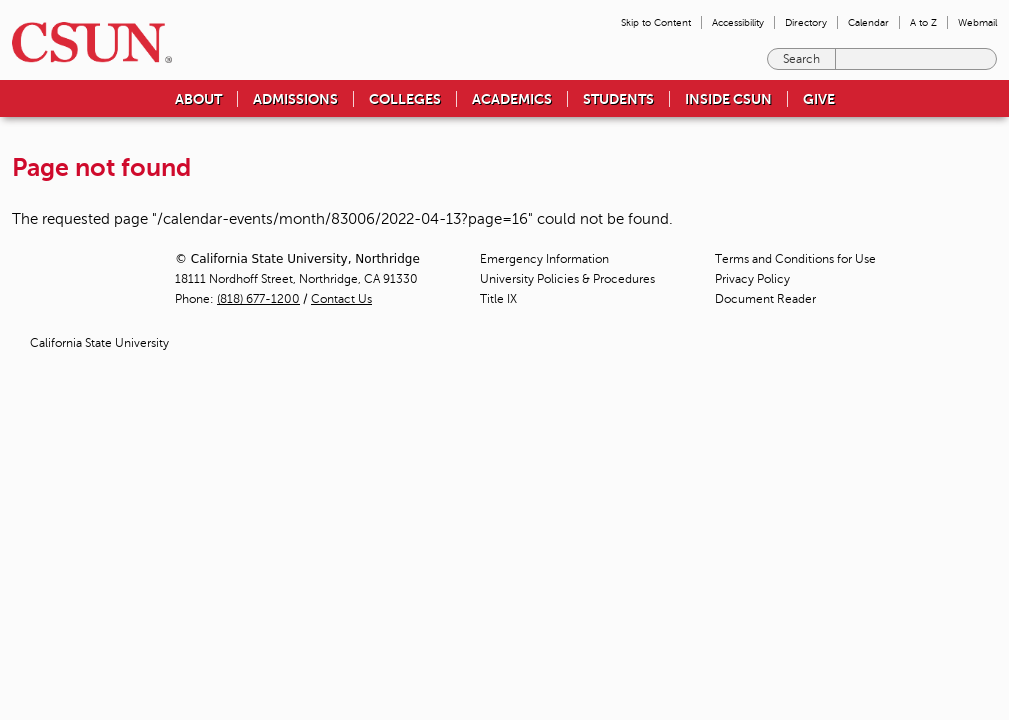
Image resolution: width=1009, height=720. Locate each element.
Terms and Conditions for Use (795, 259)
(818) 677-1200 (258, 299)
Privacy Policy (752, 279)
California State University (99, 343)
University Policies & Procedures (567, 279)
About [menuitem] (198, 99)
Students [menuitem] (618, 99)
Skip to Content (656, 22)
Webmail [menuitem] (977, 22)
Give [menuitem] (819, 99)
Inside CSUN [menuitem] (728, 99)
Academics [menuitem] (512, 99)
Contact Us (341, 299)
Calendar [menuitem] (868, 22)
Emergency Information (544, 259)
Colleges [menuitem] (405, 99)
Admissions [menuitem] (295, 99)
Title (498, 299)
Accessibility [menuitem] (738, 22)
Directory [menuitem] (806, 22)
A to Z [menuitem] (923, 22)
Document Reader (765, 299)
